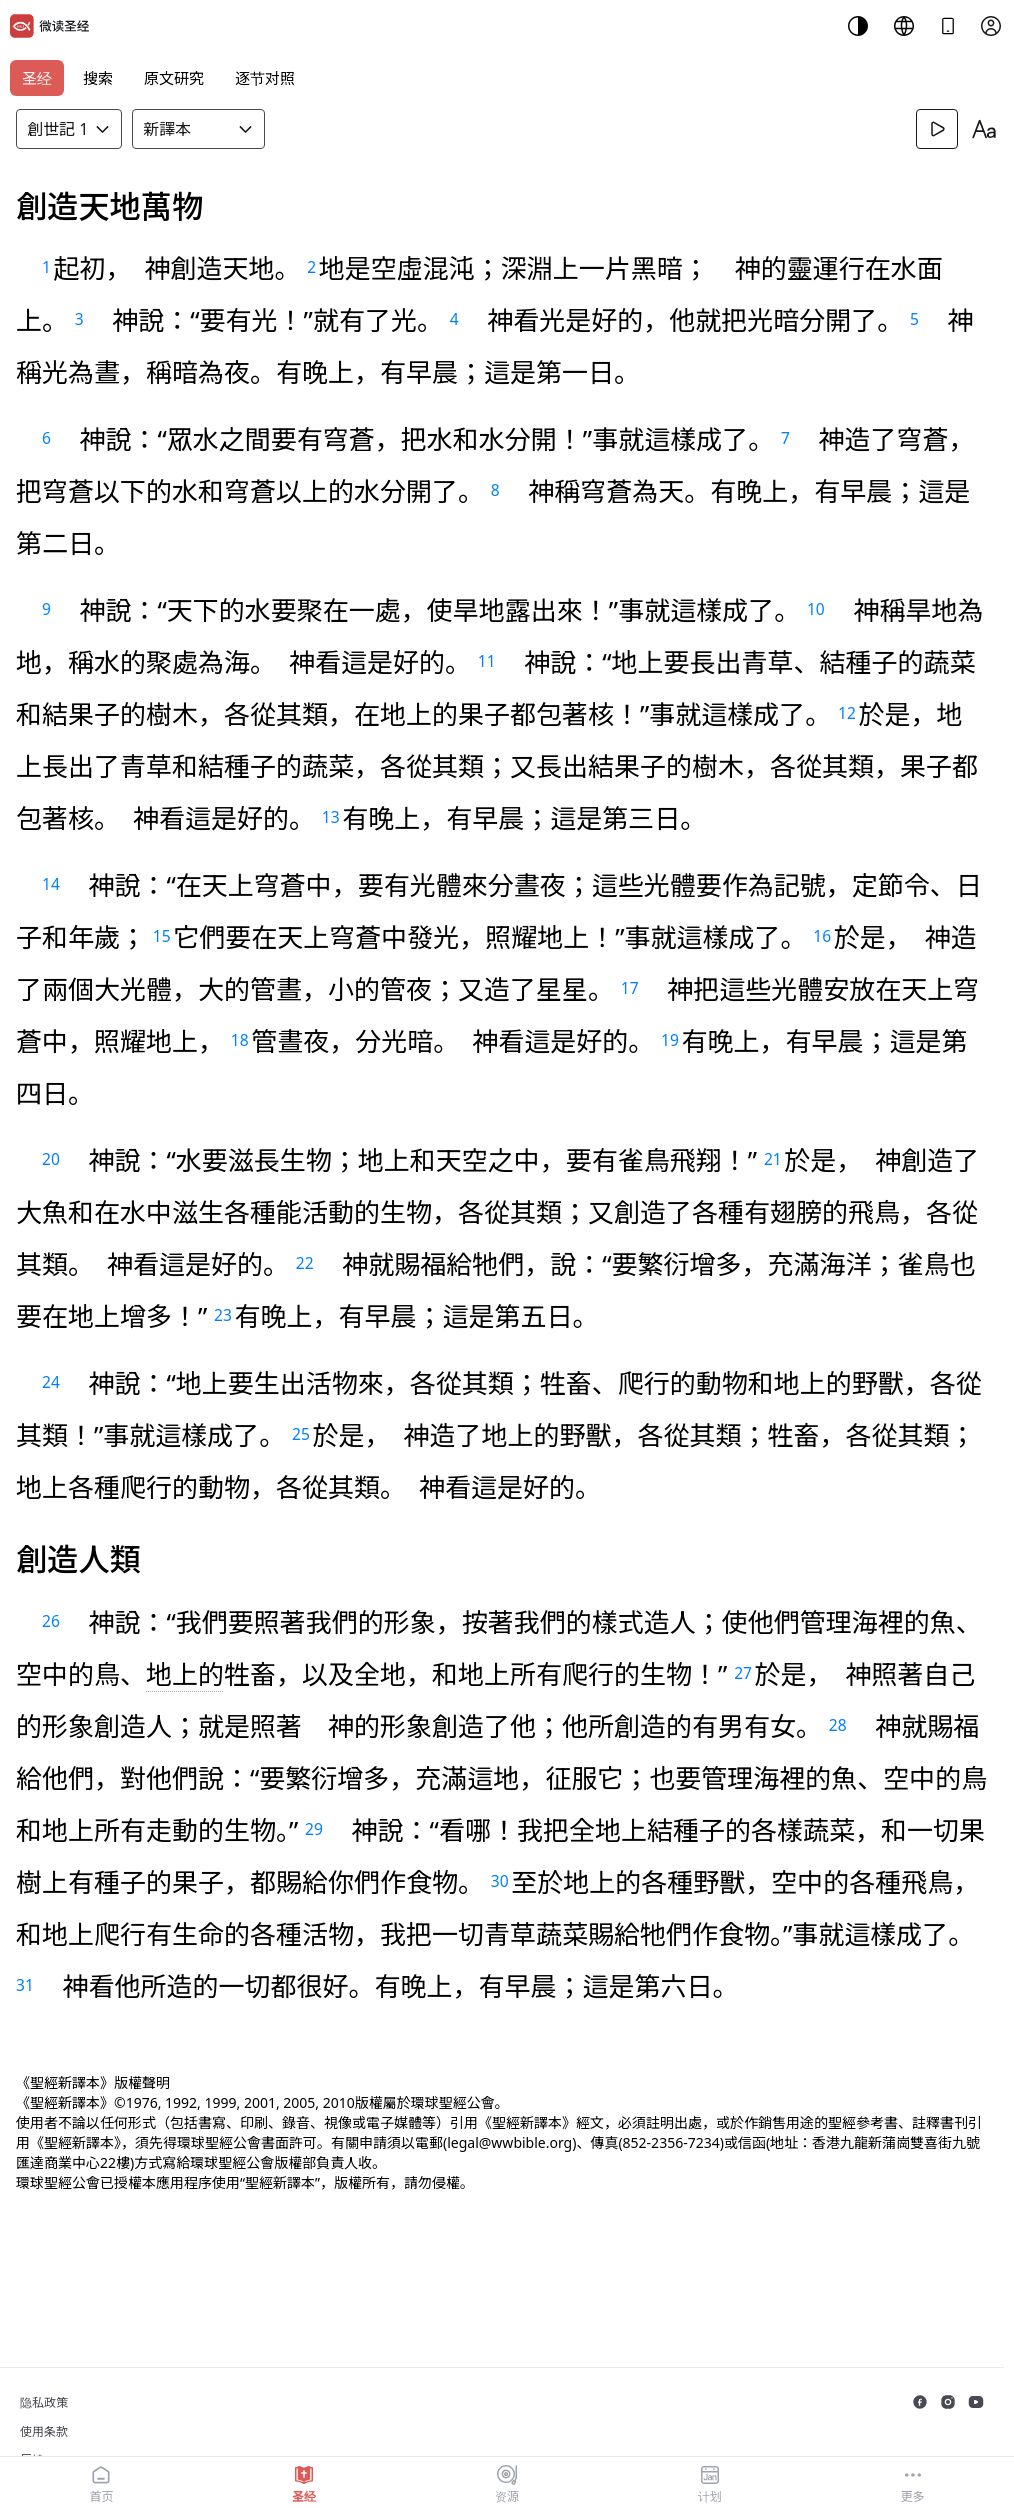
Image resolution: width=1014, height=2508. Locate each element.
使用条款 (44, 2431)
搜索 (98, 78)
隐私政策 (44, 2402)
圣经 (37, 78)
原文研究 (174, 78)
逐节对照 (265, 78)
